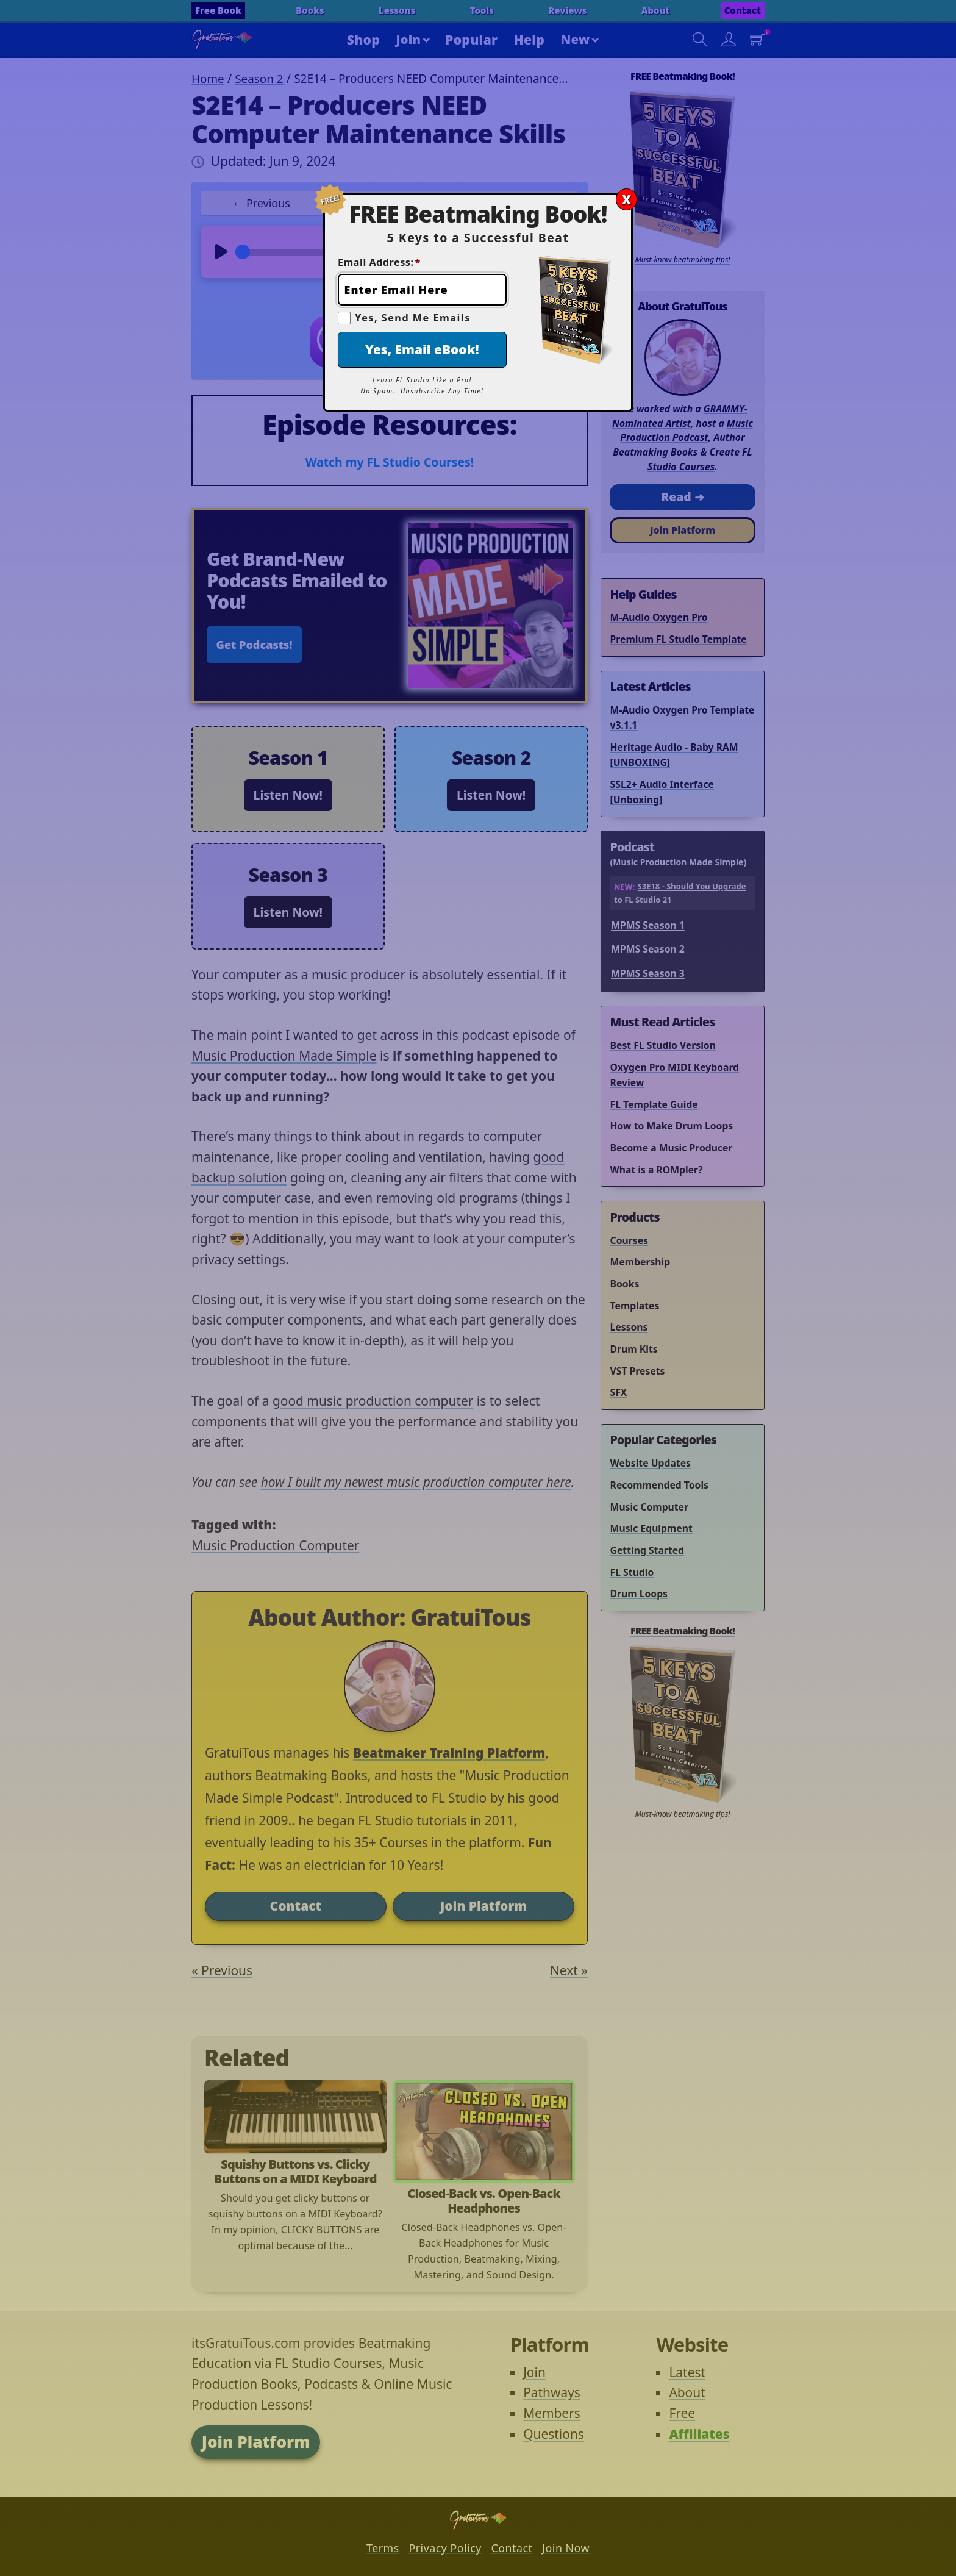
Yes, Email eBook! (422, 349)
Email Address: (379, 262)
